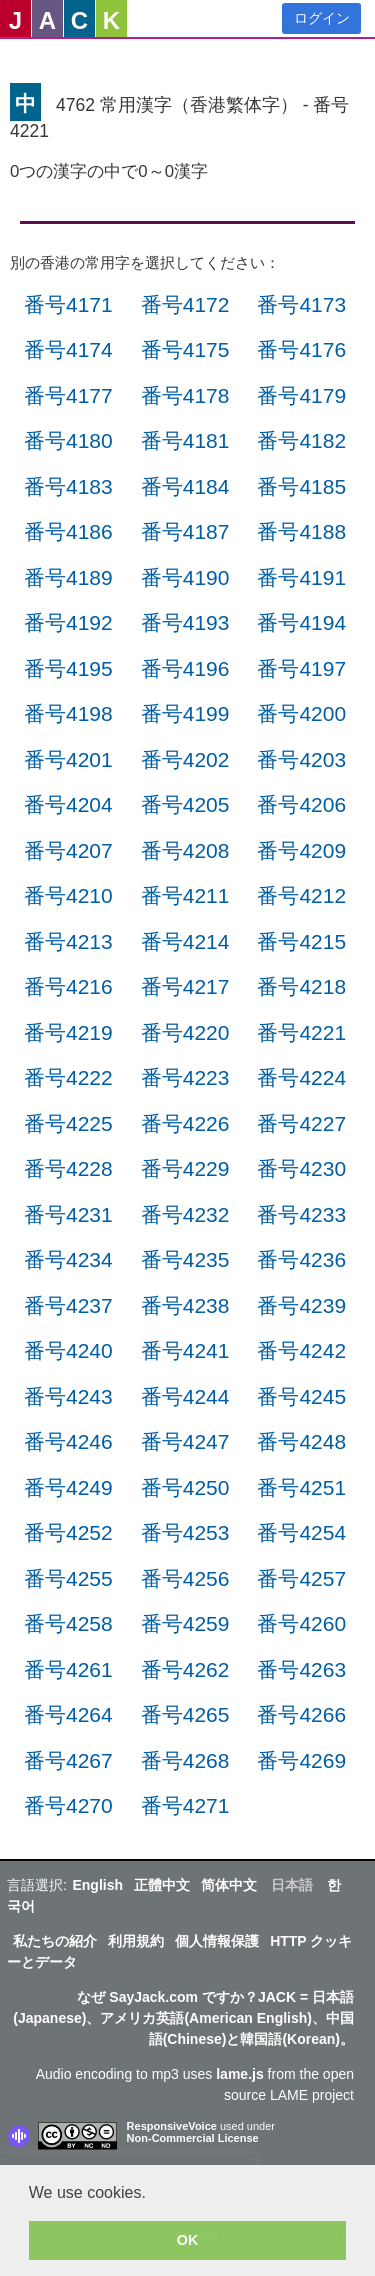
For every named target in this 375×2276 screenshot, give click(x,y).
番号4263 (301, 1669)
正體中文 (162, 1885)
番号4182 (301, 440)
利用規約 (136, 1941)
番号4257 (301, 1578)
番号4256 (185, 1578)
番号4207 (68, 850)
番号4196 (185, 668)
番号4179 (301, 395)
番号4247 (185, 1441)
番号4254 (301, 1532)
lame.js (239, 2074)
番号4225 (68, 1123)
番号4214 (185, 941)
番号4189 (68, 577)
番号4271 (185, 1805)
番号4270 (68, 1805)
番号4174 (68, 349)
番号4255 (68, 1578)
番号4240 (68, 1350)
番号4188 (301, 531)
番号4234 (68, 1259)
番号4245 (301, 1396)
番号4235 (185, 1259)
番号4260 (301, 1623)
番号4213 (68, 941)
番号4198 (68, 713)
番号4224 (301, 1077)
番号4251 (301, 1487)
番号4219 (68, 1032)
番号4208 (185, 850)
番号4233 (301, 1214)
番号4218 (301, 986)
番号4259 (185, 1623)
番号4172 (185, 304)
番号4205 (185, 804)
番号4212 (301, 895)
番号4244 (185, 1396)
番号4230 (301, 1168)
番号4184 (185, 486)
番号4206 (301, 804)
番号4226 (185, 1123)
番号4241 (185, 1350)
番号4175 (185, 349)
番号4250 (185, 1487)
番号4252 (68, 1532)
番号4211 (185, 895)
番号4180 (68, 440)
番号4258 (68, 1623)
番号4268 (185, 1760)
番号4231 (68, 1214)
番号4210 (68, 895)
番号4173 (301, 304)
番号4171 (68, 304)
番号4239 (301, 1305)
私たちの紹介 (55, 1941)
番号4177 (68, 395)
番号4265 (185, 1714)
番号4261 (68, 1669)
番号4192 (68, 622)
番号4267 (68, 1760)
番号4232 (185, 1214)
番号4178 (185, 395)
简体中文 (229, 1885)
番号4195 (68, 668)
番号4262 (185, 1669)
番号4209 (301, 850)
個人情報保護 (217, 1941)
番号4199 (185, 713)
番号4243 (68, 1396)
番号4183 (68, 486)
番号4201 (68, 759)
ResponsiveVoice (172, 2126)
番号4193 (185, 622)
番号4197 (301, 668)
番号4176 (301, 349)
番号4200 (301, 713)
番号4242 (301, 1350)
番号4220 (185, 1032)
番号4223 (185, 1077)
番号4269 (301, 1760)
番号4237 (68, 1305)
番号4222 (68, 1077)
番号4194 (301, 622)
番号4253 (185, 1532)
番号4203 (301, 759)
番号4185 (301, 486)
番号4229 (185, 1168)
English (97, 1885)
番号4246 (68, 1441)
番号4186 (68, 531)
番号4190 (185, 577)
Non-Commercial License (193, 2138)
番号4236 (301, 1259)
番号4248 (301, 1441)
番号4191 (301, 577)
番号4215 (301, 941)
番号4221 (301, 1032)
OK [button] (188, 2240)
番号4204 (68, 804)
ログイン (322, 18)
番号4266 (301, 1714)
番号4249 (68, 1487)
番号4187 (185, 531)
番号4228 (68, 1168)
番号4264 (68, 1714)
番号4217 (185, 986)
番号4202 (185, 759)
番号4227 (301, 1123)
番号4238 (185, 1305)
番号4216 (68, 986)
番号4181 (185, 440)
